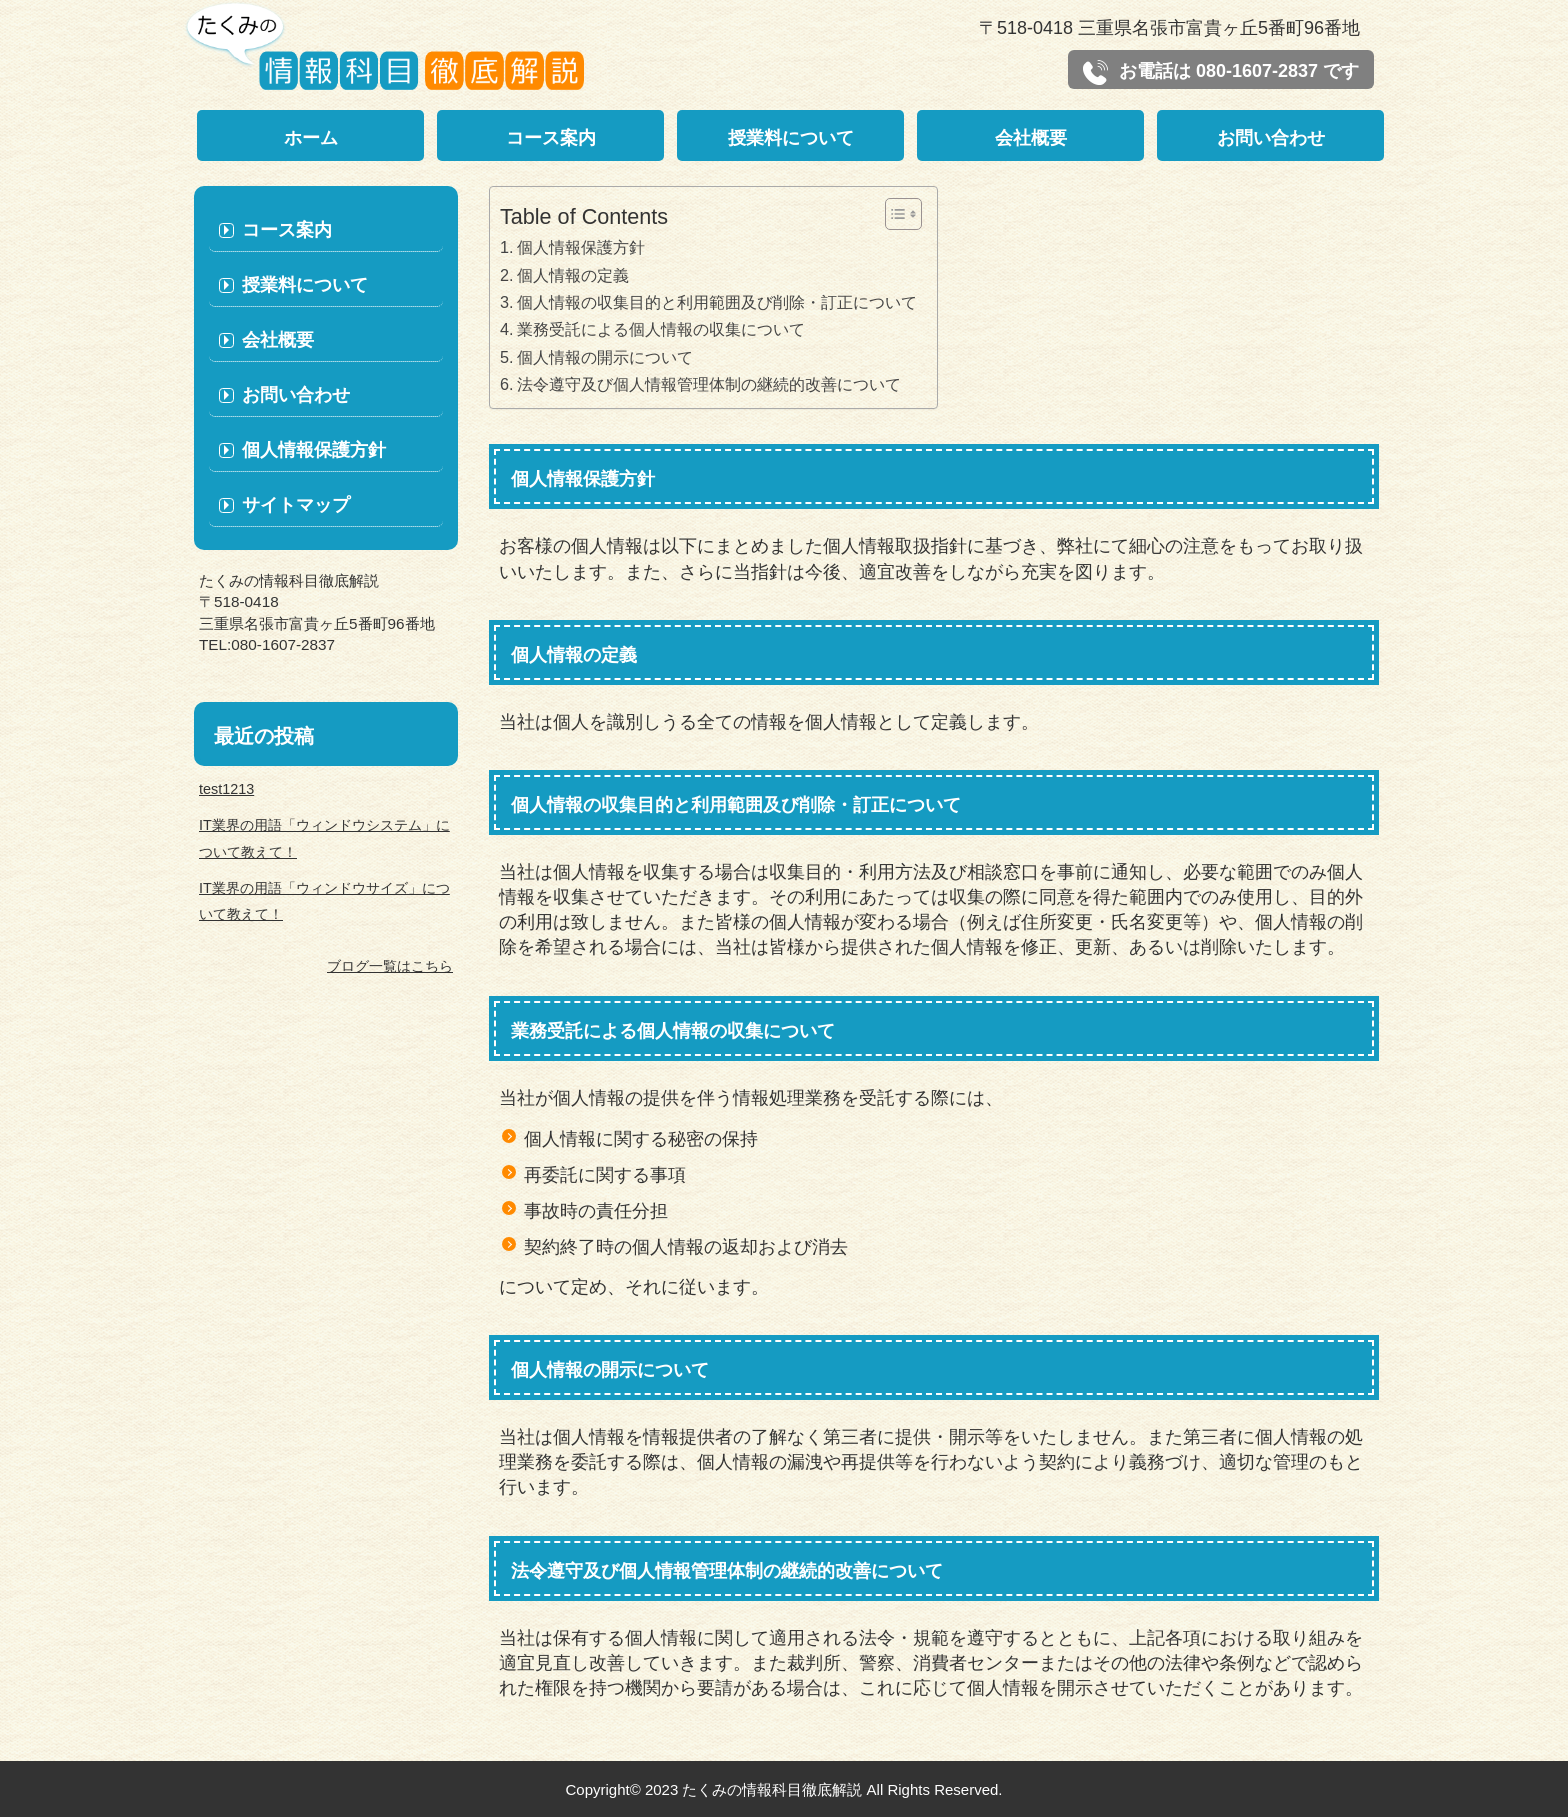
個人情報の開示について (605, 357)
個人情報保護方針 (581, 247)
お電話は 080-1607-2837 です (1221, 72)
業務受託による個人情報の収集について (661, 329)
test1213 (226, 789)
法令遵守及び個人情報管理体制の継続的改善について (709, 384)
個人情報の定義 (573, 275)
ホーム (311, 138)
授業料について (791, 138)
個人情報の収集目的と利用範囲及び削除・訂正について (717, 302)
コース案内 (551, 138)
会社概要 (1031, 138)
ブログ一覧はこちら (390, 966)
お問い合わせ (1271, 138)
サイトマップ (296, 505)
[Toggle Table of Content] (893, 214)
